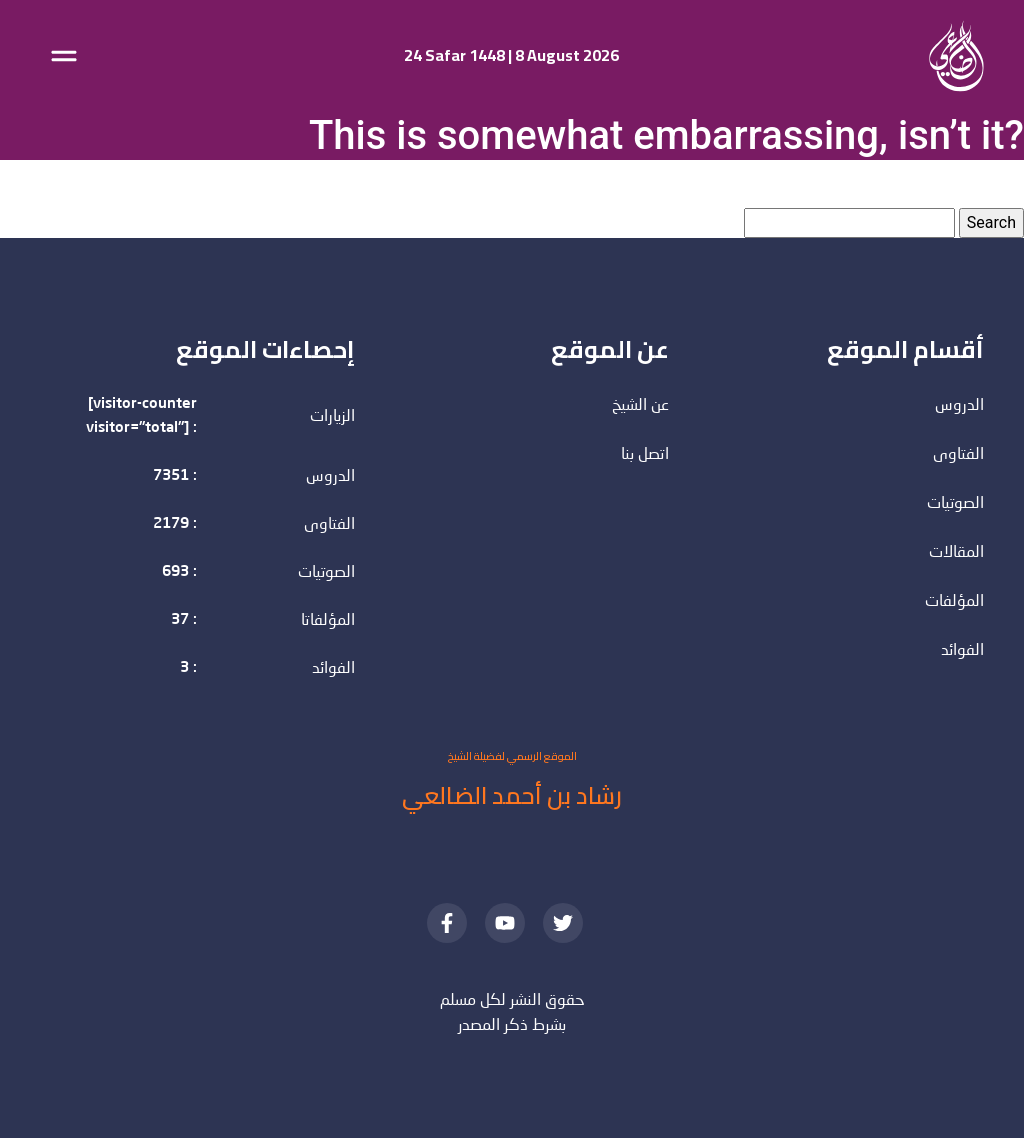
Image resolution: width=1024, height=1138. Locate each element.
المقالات (956, 553)
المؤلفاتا (328, 621)
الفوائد (333, 669)
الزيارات (332, 417)
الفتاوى (329, 525)
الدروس (330, 477)
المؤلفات (954, 602)
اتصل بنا (645, 455)
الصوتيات (326, 573)
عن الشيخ (640, 406)
